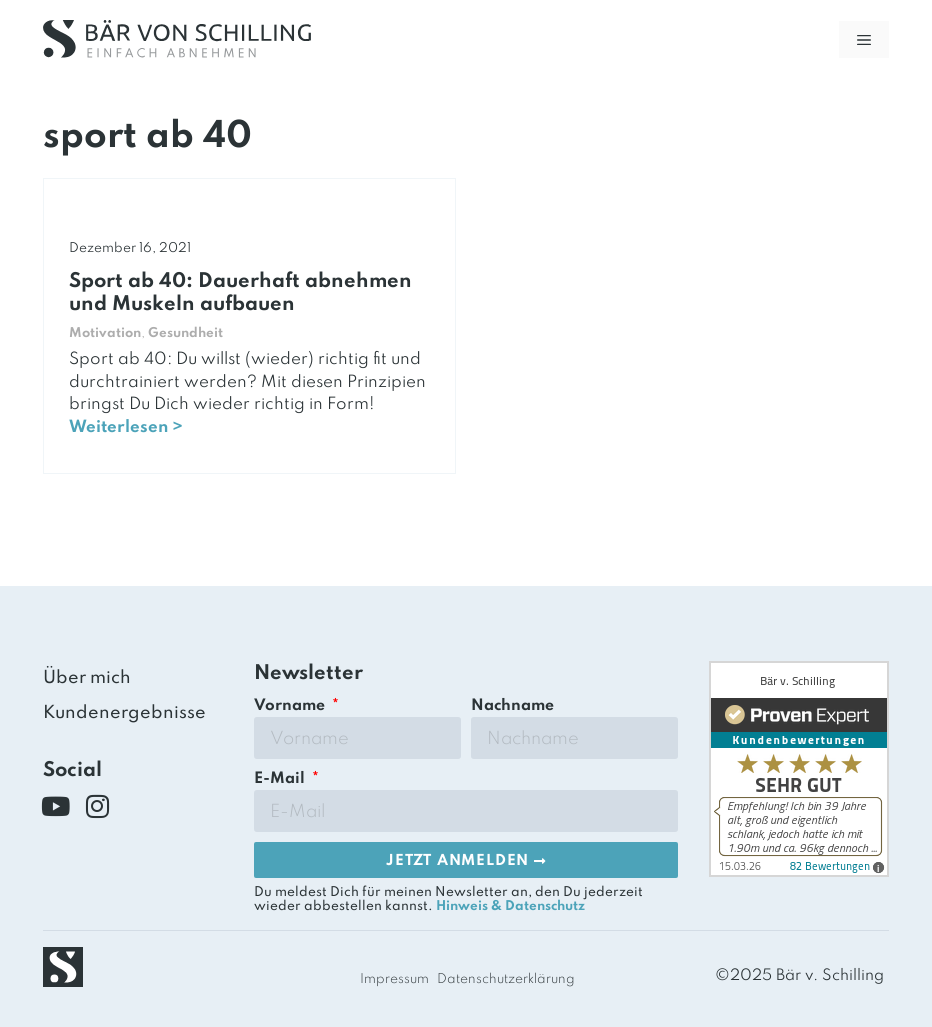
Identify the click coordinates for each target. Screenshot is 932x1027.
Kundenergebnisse (124, 713)
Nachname (512, 706)
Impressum (394, 979)
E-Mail (281, 779)
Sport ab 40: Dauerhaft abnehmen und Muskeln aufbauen (240, 293)
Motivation (105, 333)
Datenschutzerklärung (506, 979)
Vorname (291, 706)
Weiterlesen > (126, 427)
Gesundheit (185, 333)
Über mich (87, 678)
